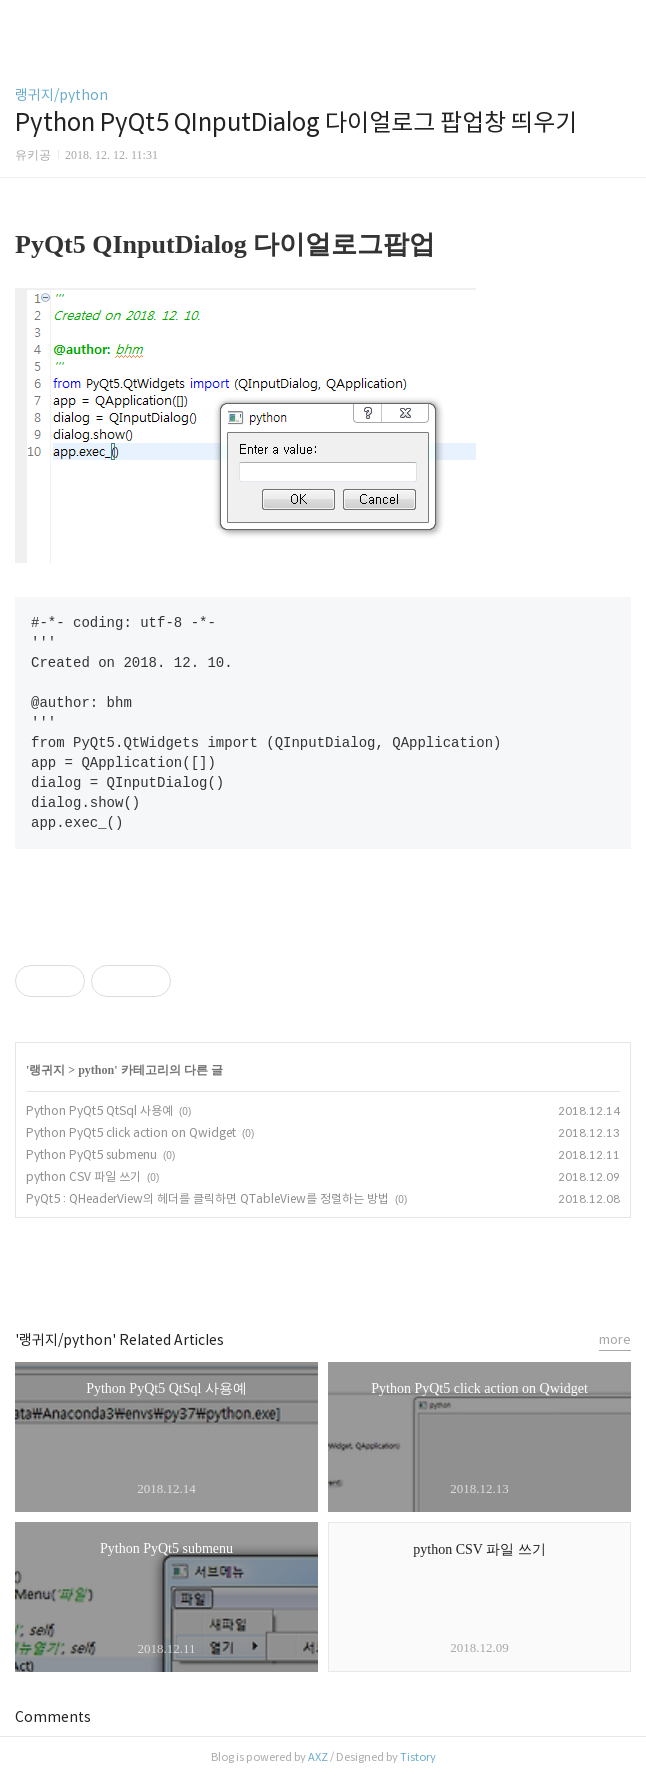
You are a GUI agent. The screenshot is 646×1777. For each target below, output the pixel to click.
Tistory (418, 1757)
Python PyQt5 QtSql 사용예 (99, 1110)
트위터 (368, 1265)
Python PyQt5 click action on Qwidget (131, 1132)
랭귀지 (47, 1070)
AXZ (318, 1757)
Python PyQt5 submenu (91, 1154)
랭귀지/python (61, 95)
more (615, 1339)
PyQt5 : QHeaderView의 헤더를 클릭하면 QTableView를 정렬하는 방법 (207, 1198)
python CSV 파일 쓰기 (83, 1176)
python (96, 1070)
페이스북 (278, 1265)
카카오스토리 (323, 1265)
